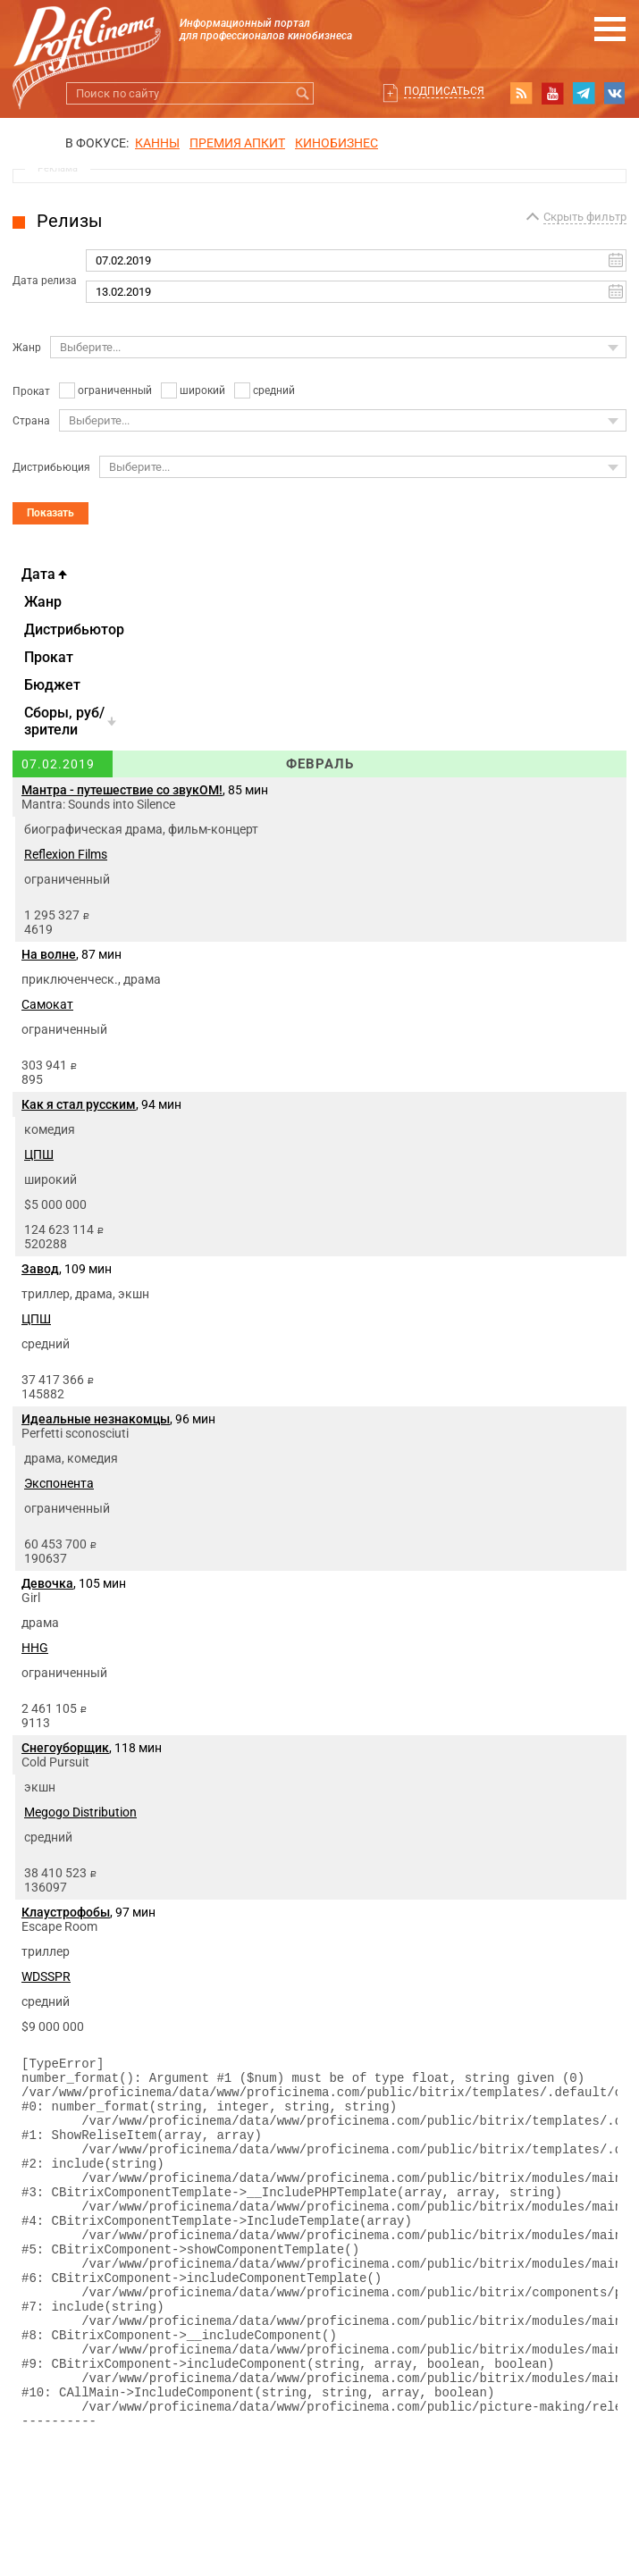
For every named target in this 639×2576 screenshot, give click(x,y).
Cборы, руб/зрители (64, 721)
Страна (31, 421)
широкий (202, 390)
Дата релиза (45, 280)
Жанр (27, 347)
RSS (521, 93)
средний (274, 390)
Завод (40, 1269)
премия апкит (237, 143)
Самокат (47, 1004)
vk (615, 93)
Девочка (47, 1583)
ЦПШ (39, 1154)
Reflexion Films (65, 854)
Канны (157, 143)
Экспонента (59, 1483)
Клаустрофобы (65, 1912)
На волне (48, 954)
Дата (38, 574)
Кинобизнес (336, 143)
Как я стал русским (78, 1104)
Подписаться (444, 91)
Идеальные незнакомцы (95, 1419)
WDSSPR (46, 1976)
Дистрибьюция (51, 467)
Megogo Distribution (80, 1812)
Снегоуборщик (65, 1748)
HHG (34, 1647)
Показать (50, 513)
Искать (302, 93)
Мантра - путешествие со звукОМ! (122, 790)
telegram (583, 93)
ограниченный (115, 390)
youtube (552, 93)
